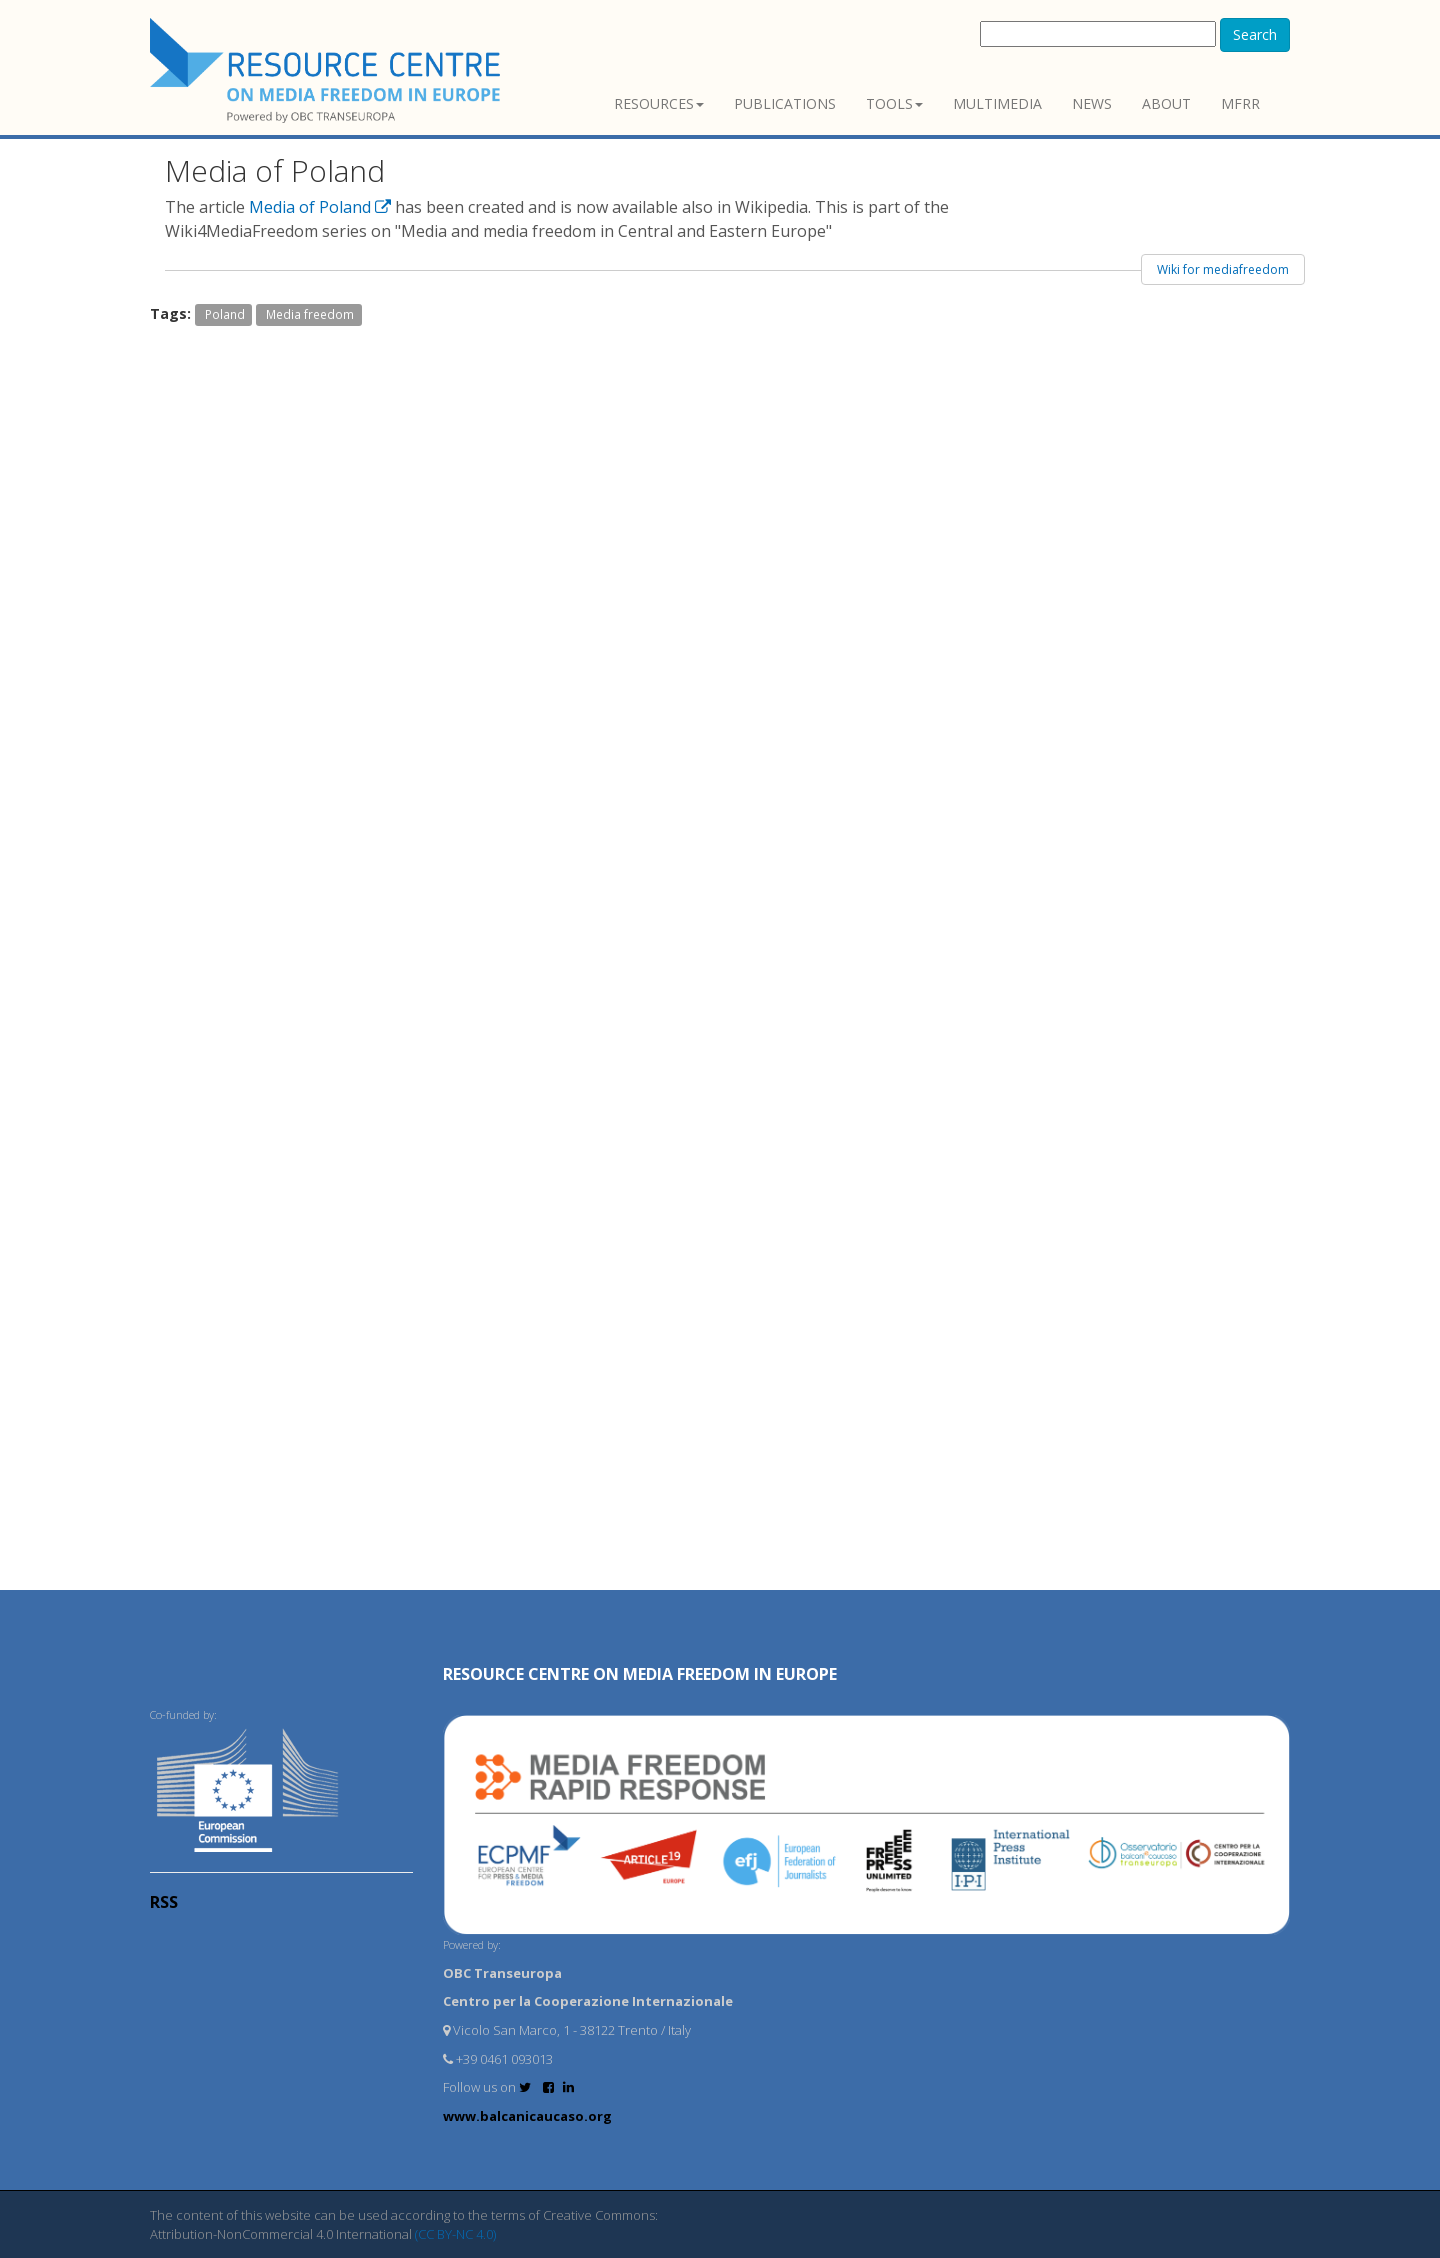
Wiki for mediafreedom (1223, 269)
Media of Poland (322, 207)
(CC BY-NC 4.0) (455, 2234)
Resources (659, 103)
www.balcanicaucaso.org (527, 2116)
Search (1255, 34)
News (1092, 103)
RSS (164, 1902)
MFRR (1240, 103)
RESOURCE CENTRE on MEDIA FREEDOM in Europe (640, 1674)
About (1166, 103)
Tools (894, 103)
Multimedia (997, 103)
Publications (785, 103)
